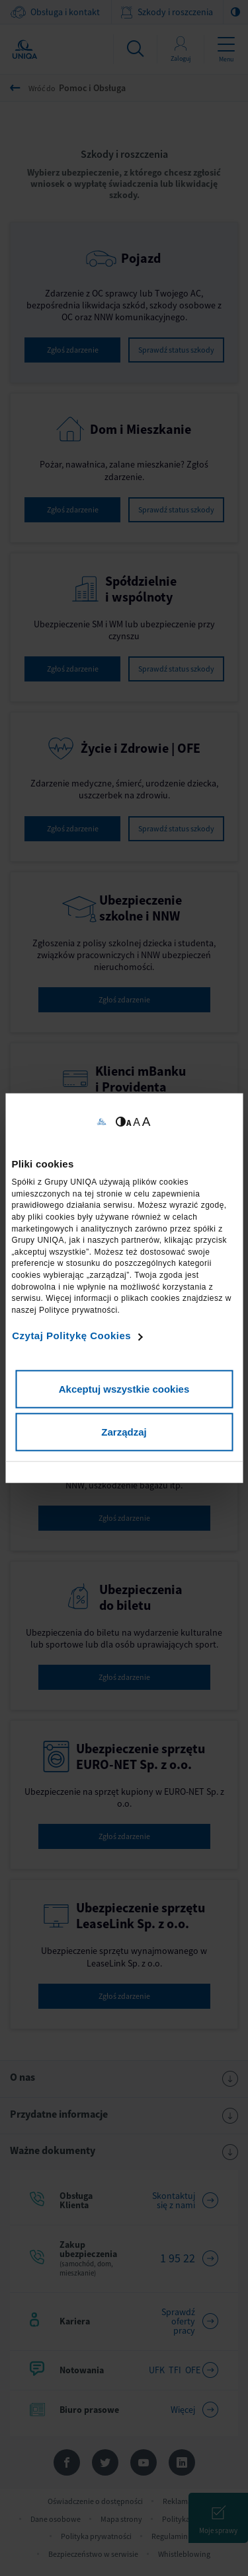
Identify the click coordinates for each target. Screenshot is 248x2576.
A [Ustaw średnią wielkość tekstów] (136, 1121)
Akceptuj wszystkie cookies (124, 1388)
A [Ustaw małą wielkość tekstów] (128, 1122)
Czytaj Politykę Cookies (71, 1335)
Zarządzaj (123, 1432)
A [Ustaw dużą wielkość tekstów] (146, 1121)
